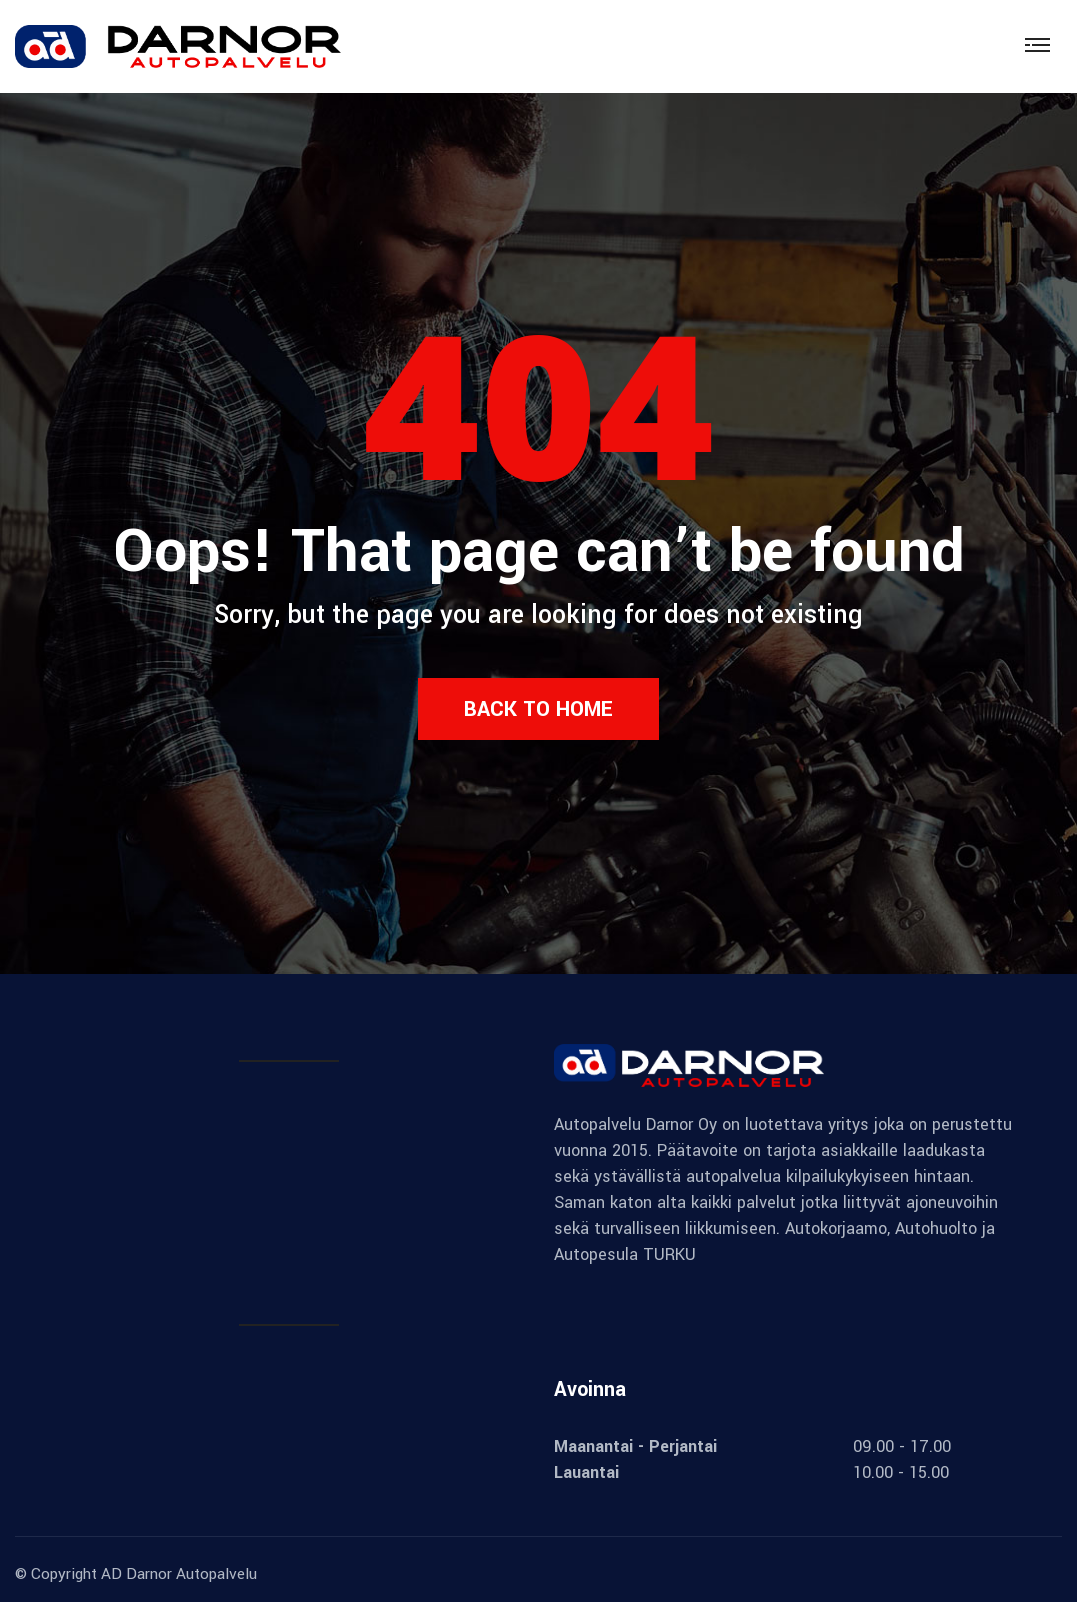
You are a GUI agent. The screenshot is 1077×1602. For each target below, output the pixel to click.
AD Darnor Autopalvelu (179, 1574)
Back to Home (538, 709)
